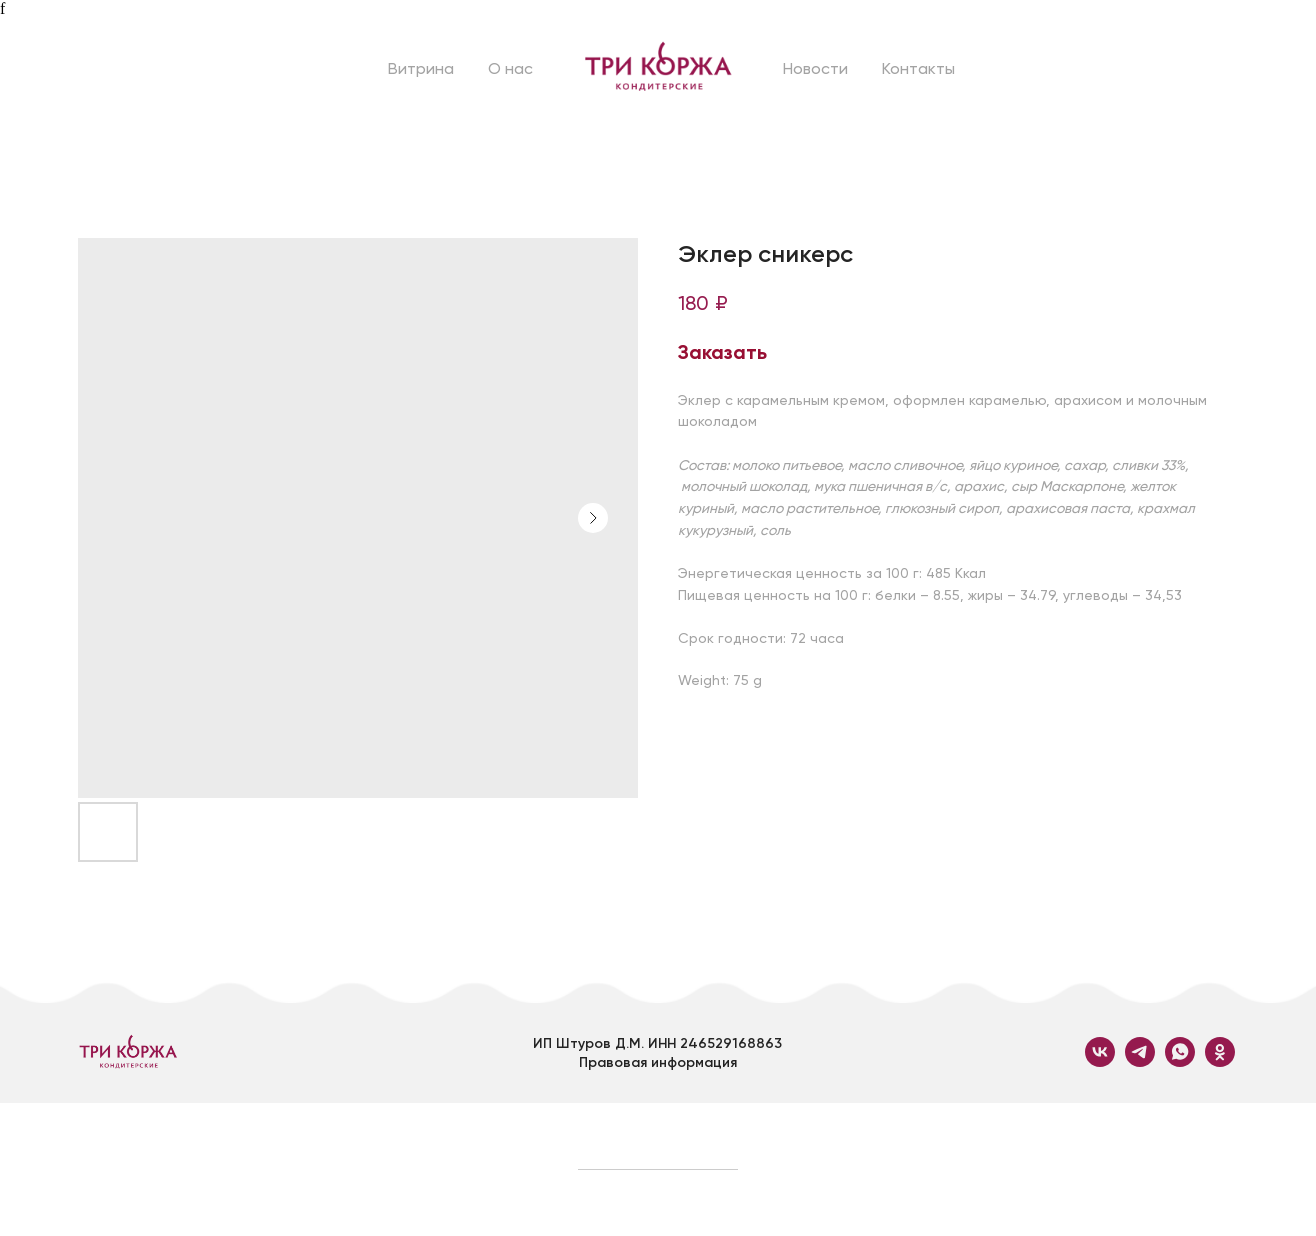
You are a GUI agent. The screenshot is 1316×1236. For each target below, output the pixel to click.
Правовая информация (658, 1062)
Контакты (918, 68)
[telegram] (1140, 1061)
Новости (815, 68)
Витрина (421, 68)
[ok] (1220, 1061)
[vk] (1100, 1061)
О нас (510, 68)
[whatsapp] (1180, 1061)
